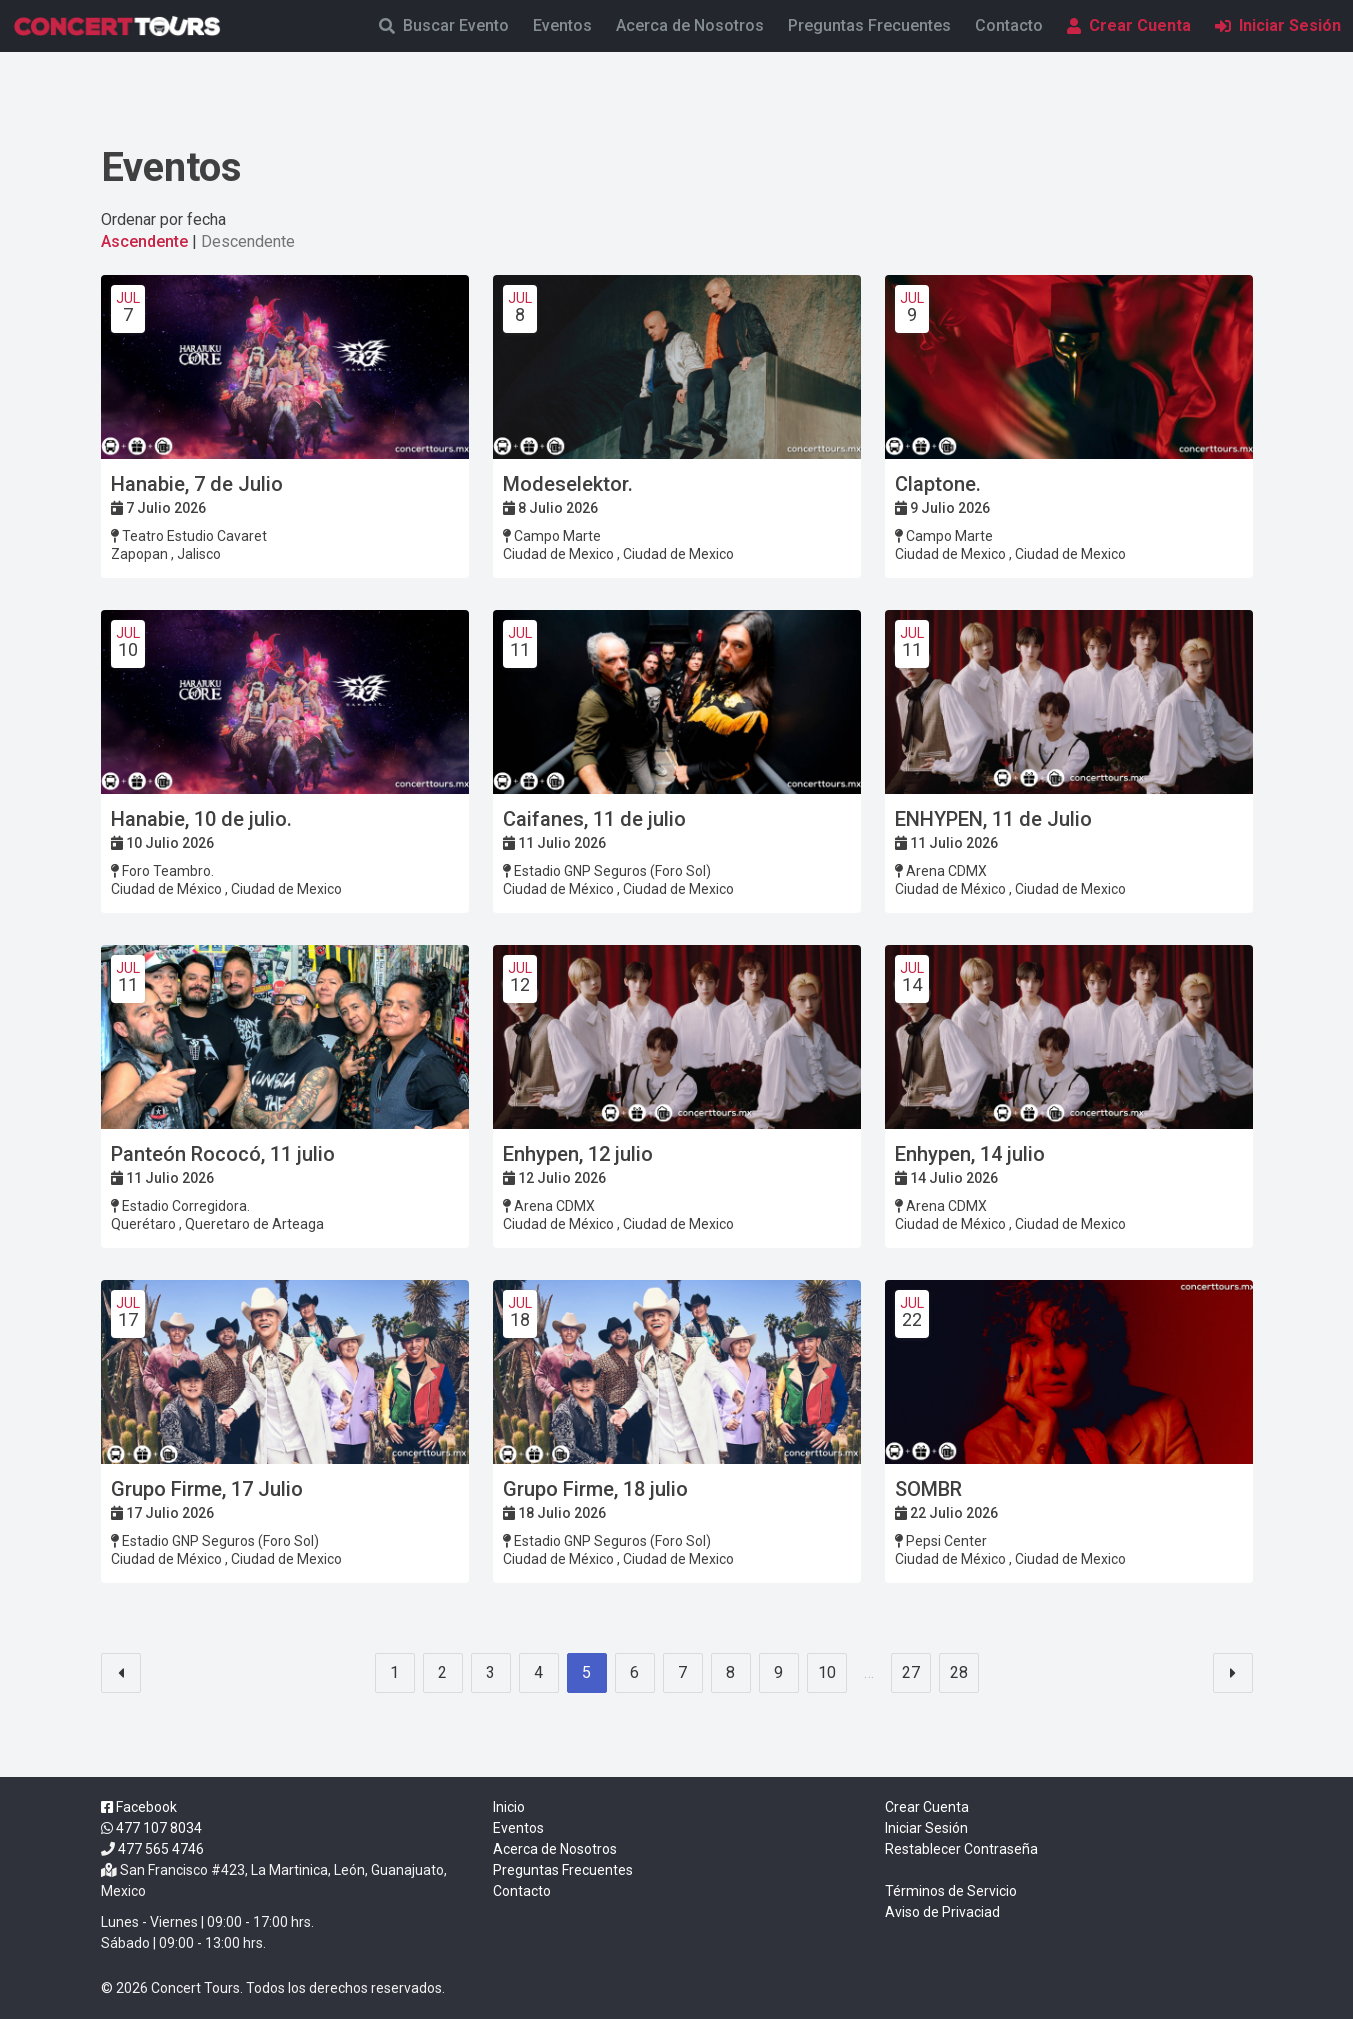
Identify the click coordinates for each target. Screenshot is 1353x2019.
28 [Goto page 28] (959, 1672)
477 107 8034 (159, 1828)
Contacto (1009, 25)
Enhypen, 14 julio (970, 1154)
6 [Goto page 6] (634, 1672)
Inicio (509, 1807)
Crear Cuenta (1129, 25)
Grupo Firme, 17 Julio (207, 1489)
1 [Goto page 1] (394, 1672)
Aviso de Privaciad (942, 1912)
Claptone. (938, 484)
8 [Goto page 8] (730, 1672)
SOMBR (928, 1489)
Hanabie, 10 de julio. (201, 819)
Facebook (139, 1807)
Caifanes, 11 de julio (594, 819)
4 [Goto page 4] (538, 1672)
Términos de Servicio (951, 1891)
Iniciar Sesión (1278, 25)
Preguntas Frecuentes (869, 25)
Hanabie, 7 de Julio (197, 484)
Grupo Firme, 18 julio (595, 1489)
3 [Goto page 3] (490, 1672)
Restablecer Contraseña (961, 1849)
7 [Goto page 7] (682, 1672)
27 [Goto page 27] (911, 1672)
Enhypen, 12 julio (578, 1154)
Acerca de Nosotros (690, 25)
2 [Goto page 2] (442, 1672)
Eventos (562, 25)
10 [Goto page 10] (827, 1672)
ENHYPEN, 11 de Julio (993, 819)
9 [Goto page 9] (778, 1672)
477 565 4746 (161, 1849)
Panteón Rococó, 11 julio (223, 1154)
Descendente (248, 241)
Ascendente (144, 241)
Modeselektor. (568, 484)
